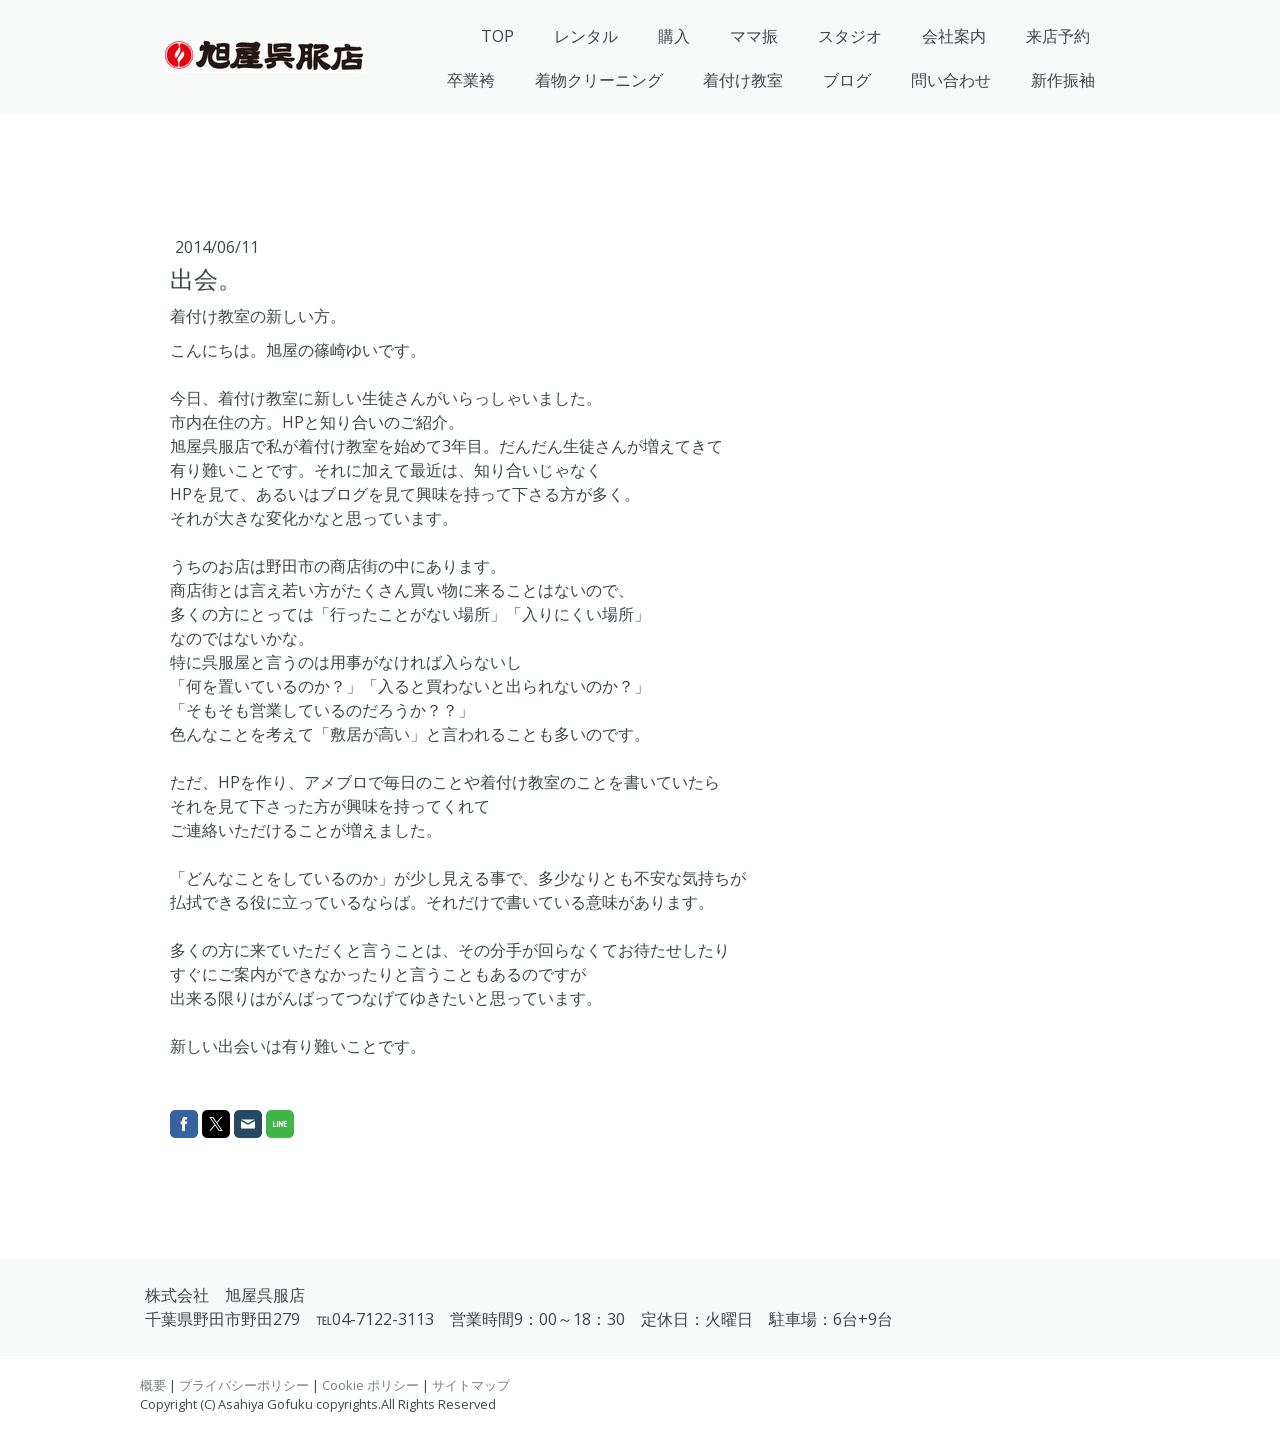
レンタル (586, 36)
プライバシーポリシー (244, 1385)
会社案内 (954, 36)
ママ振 (754, 36)
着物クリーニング (599, 80)
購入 (674, 36)
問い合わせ (951, 80)
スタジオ (850, 36)
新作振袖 (1063, 80)
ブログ (847, 80)
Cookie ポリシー (370, 1385)
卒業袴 (471, 80)
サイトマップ (471, 1385)
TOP (497, 36)
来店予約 (1058, 36)
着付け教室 (743, 80)
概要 (153, 1385)
